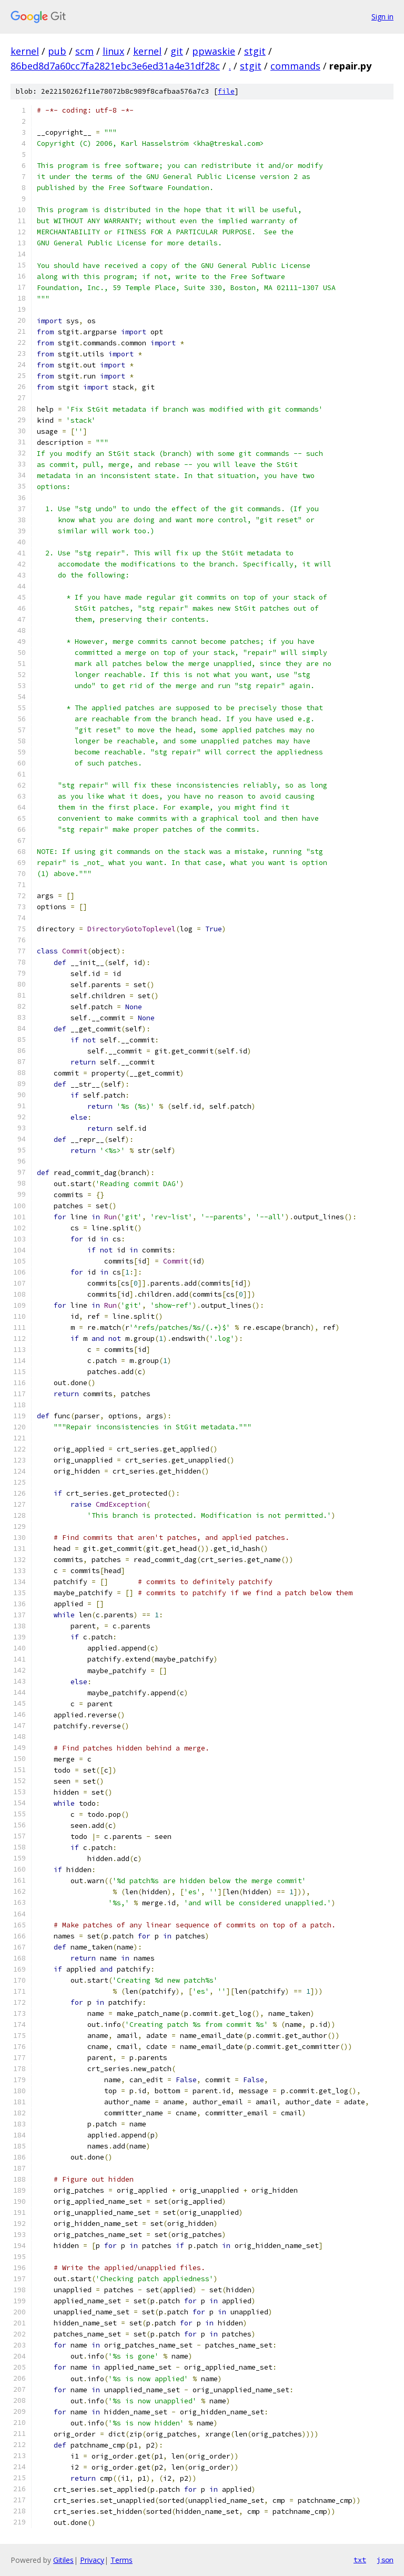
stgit (255, 51)
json (385, 2559)
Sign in (382, 17)
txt (360, 2559)
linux (113, 51)
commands (295, 65)
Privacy (92, 2560)
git (176, 51)
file (226, 91)
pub (57, 51)
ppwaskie (213, 51)
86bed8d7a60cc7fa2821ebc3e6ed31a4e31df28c (115, 65)
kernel (25, 51)
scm (84, 51)
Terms (121, 2560)
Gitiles (63, 2560)
